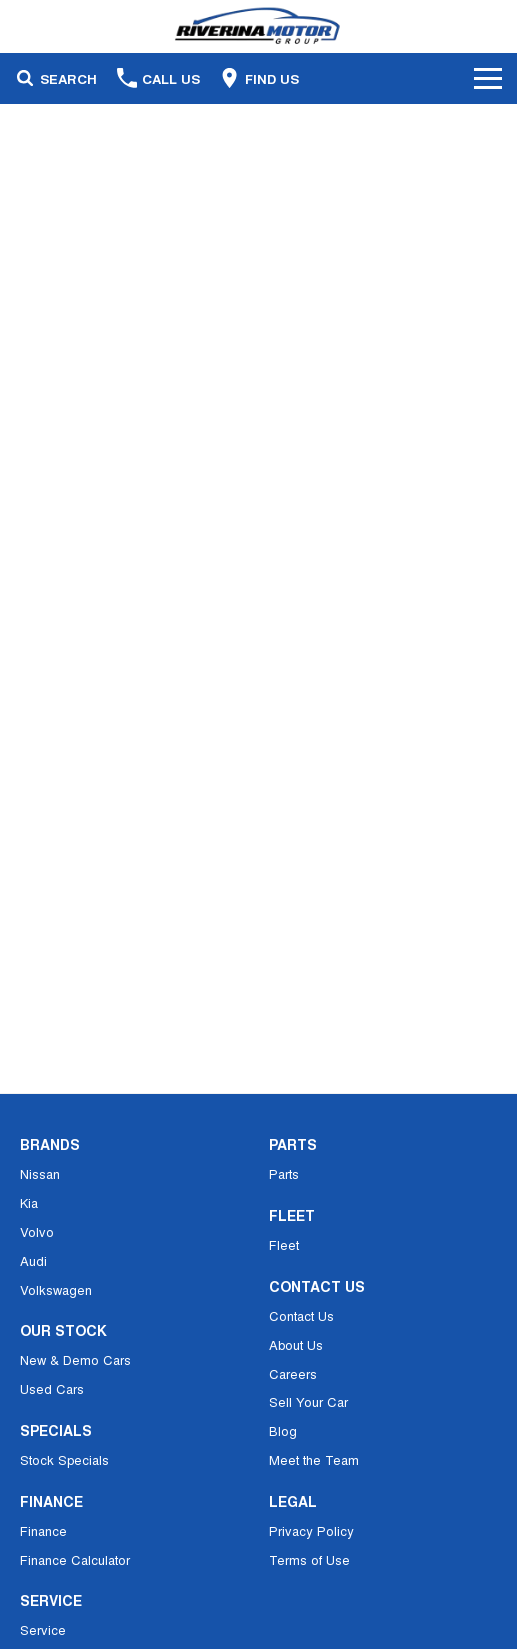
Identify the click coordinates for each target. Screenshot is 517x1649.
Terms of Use (309, 1559)
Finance (43, 1530)
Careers (293, 1373)
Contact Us (301, 1315)
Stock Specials (64, 1459)
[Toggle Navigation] (488, 78)
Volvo (37, 1231)
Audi (33, 1260)
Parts (284, 1173)
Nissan (40, 1173)
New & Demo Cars (75, 1359)
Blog (283, 1430)
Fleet (284, 1244)
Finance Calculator (75, 1559)
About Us (296, 1344)
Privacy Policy (311, 1530)
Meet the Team (314, 1459)
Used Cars (52, 1388)
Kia (29, 1202)
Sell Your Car (308, 1401)
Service (43, 1629)
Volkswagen (56, 1289)
